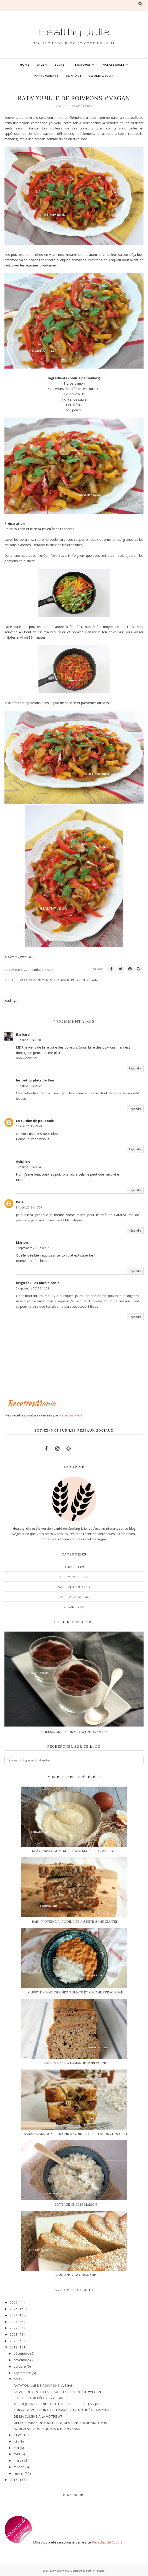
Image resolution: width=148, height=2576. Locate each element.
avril (17, 2454)
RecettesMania (70, 1415)
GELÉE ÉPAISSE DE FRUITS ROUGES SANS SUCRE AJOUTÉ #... (61, 2422)
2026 (14, 2302)
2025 (14, 2308)
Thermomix (69, 1577)
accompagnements (36, 980)
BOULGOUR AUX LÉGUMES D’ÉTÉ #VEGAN (47, 2428)
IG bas (69, 1567)
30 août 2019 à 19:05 (29, 1040)
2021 (14, 2334)
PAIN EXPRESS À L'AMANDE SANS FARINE (75, 2063)
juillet (18, 2435)
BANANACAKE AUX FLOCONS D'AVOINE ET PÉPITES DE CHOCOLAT (76, 2134)
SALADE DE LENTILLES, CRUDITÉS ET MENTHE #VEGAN (57, 2391)
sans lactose (70, 1597)
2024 (14, 2315)
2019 (14, 2347)
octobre (20, 2366)
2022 (14, 2328)
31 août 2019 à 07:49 (29, 1126)
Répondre (135, 1068)
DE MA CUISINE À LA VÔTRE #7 (38, 2416)
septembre (22, 2372)
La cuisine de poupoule (35, 1120)
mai (16, 2447)
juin (16, 2441)
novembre (21, 2360)
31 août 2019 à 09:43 (29, 1167)
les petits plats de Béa (35, 1080)
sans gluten (69, 1587)
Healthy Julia (74, 31)
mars (17, 2460)
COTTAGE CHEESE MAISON (75, 2205)
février (19, 2467)
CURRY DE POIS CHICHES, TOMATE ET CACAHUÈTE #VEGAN (75, 1992)
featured (61, 980)
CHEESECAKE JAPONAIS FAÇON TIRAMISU (74, 1732)
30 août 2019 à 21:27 (29, 1086)
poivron (78, 980)
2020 (14, 2340)
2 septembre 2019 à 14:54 (32, 1288)
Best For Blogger (96, 2570)
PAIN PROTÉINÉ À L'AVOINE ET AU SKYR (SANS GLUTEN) (76, 1922)
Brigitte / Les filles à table (37, 1283)
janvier (19, 2473)
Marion (22, 1242)
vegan (92, 980)
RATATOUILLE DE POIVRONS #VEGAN (43, 2385)
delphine (23, 1161)
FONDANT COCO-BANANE (75, 2275)
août (17, 2379)
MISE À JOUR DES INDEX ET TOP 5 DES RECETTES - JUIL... (58, 2404)
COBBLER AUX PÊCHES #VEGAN (39, 2398)
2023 (14, 2321)
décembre (21, 2353)
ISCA (20, 1202)
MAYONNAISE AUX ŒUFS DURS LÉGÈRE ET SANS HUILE (76, 1851)
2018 (14, 2479)
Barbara (23, 1034)
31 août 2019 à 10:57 (29, 1207)
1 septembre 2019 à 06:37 (32, 1248)
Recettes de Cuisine (107, 2542)
